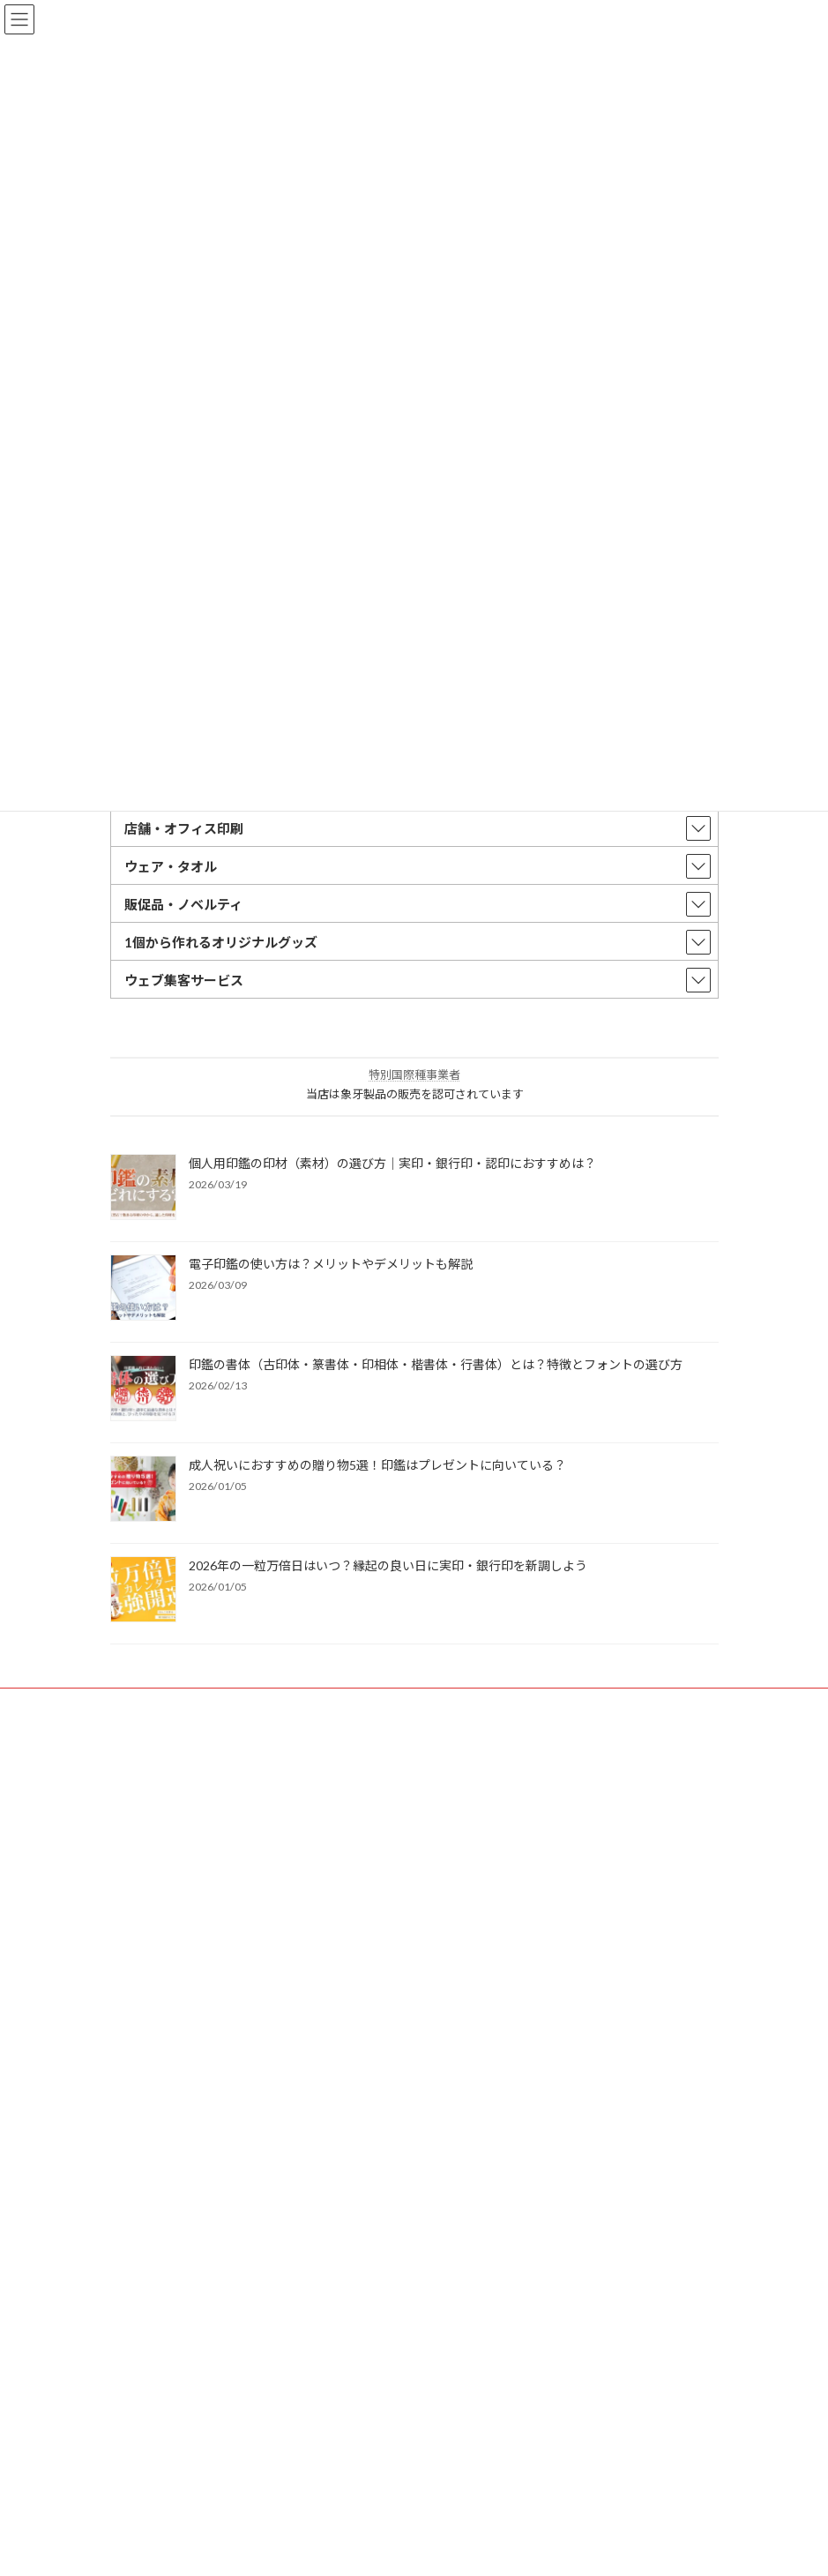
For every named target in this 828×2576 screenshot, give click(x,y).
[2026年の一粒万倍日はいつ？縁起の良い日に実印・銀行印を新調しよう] (143, 1590)
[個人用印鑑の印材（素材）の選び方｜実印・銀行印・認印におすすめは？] (143, 1188)
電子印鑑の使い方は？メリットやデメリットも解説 (331, 1263)
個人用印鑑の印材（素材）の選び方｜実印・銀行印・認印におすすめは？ (392, 1163)
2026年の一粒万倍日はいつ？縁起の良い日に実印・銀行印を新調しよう (388, 1565)
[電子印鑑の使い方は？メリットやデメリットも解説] (143, 1288)
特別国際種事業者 (414, 1074)
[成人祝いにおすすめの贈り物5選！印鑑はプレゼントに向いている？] (143, 1490)
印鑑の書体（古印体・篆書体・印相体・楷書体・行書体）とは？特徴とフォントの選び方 (436, 1364)
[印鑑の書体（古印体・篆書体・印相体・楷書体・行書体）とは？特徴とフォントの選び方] (143, 1389)
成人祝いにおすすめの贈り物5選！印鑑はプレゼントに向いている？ (377, 1464)
